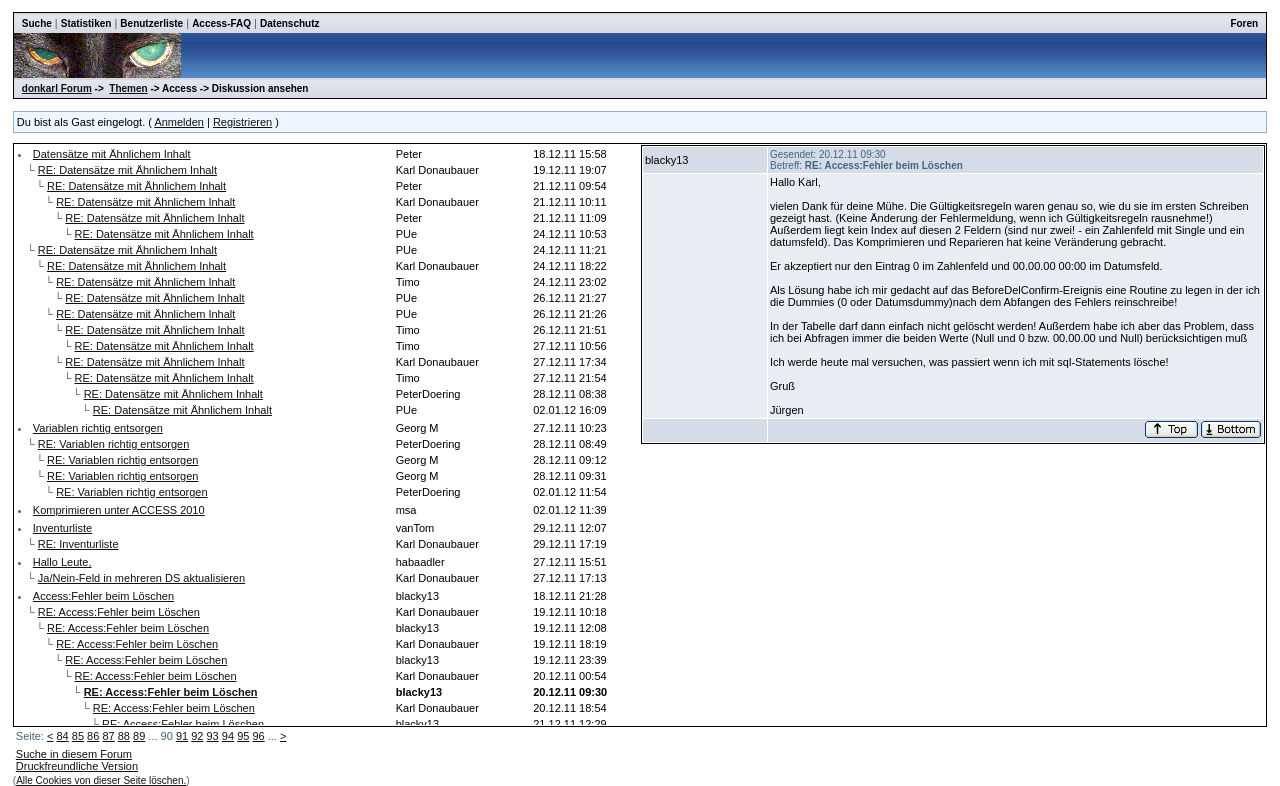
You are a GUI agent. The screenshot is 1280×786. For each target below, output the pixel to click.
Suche (37, 23)
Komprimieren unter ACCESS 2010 (119, 510)
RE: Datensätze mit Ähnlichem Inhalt (127, 170)
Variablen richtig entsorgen (98, 428)
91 (182, 736)
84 (62, 736)
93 (213, 736)
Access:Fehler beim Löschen (103, 596)
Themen (128, 88)
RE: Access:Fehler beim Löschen (119, 612)
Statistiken (86, 23)
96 (258, 736)
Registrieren (242, 122)
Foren (1244, 23)
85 (78, 736)
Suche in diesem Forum (74, 754)
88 (124, 736)
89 (139, 736)
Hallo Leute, (62, 562)
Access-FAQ (221, 23)
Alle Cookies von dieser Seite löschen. (101, 780)
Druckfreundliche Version (77, 766)
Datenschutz (289, 23)
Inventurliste (62, 528)
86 (93, 736)
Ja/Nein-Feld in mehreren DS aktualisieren (141, 578)
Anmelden (179, 122)
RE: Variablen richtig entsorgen (113, 444)
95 (243, 736)
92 (197, 736)
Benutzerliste (151, 23)
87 (108, 736)
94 (228, 736)
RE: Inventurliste (78, 544)
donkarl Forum (57, 88)
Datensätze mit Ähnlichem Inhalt (112, 154)
